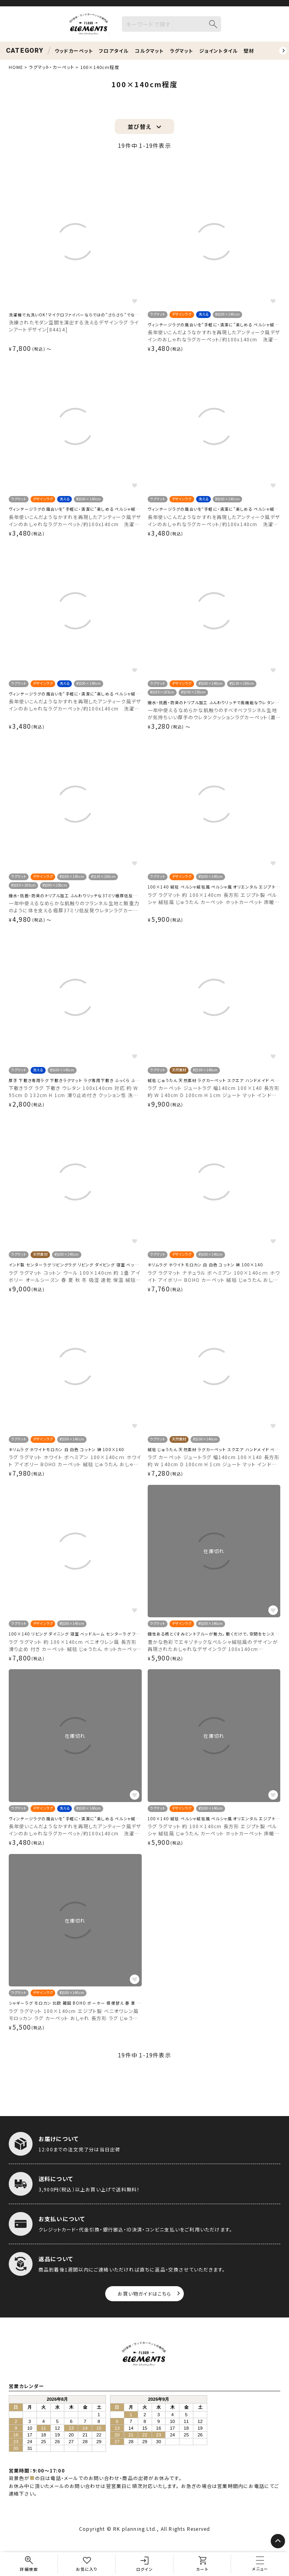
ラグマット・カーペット (51, 67)
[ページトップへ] (278, 2541)
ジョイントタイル (218, 50)
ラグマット (181, 50)
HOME (16, 67)
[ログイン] (144, 2564)
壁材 (249, 50)
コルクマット (149, 50)
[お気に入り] (87, 2564)
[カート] (202, 2564)
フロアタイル (114, 50)
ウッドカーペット (74, 50)
